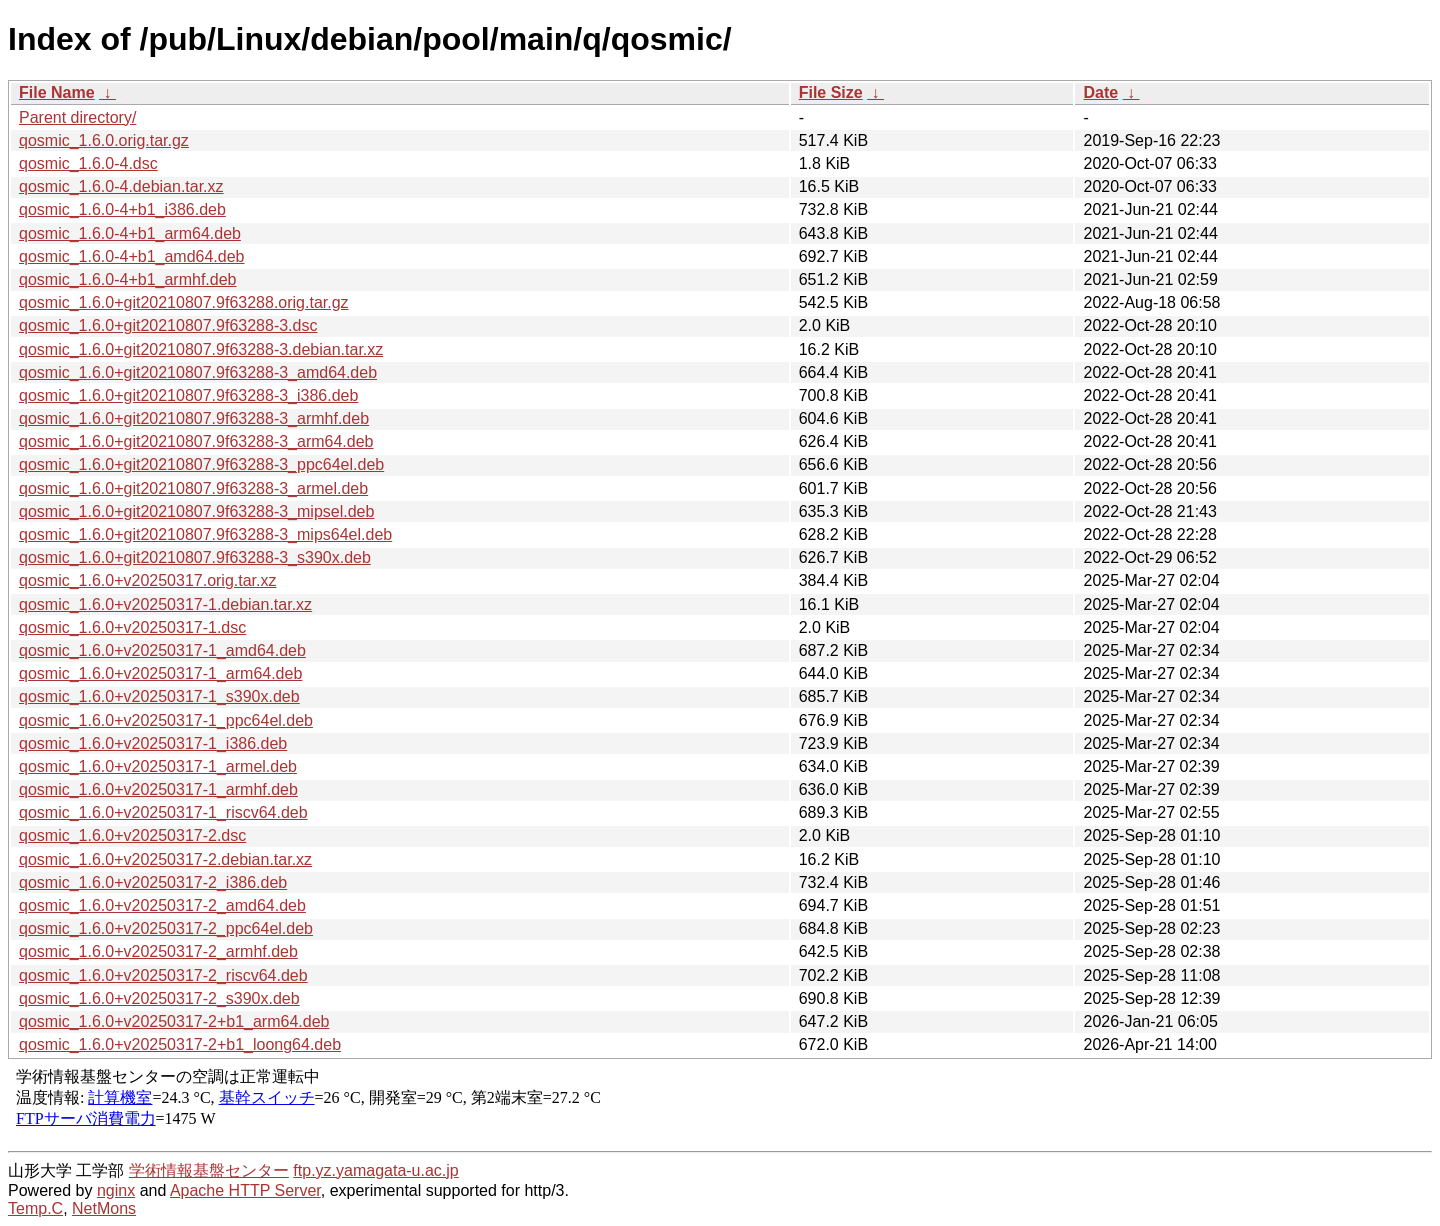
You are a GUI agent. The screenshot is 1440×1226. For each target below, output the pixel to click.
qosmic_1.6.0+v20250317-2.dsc (132, 835)
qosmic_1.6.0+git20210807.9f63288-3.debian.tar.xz (201, 349)
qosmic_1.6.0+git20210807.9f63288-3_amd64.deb (198, 372)
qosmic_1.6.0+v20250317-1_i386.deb (153, 743)
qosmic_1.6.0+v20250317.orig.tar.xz (148, 580)
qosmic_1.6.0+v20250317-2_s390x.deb (159, 998)
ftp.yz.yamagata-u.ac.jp (375, 1170)
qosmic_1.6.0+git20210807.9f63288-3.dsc (168, 325)
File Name (57, 92)
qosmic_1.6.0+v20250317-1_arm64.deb (160, 673)
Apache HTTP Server (245, 1190)
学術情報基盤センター (209, 1170)
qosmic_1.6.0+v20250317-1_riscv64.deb (163, 812)
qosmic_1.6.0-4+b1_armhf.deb (127, 279)
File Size (831, 92)
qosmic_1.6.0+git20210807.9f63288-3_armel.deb (193, 488)
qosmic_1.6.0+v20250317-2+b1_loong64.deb (180, 1044)
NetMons (104, 1208)
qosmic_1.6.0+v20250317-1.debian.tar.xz (165, 604)
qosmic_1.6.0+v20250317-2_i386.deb (153, 882)
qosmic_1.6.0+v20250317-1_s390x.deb (159, 696)
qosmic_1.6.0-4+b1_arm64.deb (130, 233)
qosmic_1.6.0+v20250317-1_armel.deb (158, 766)
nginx (116, 1190)
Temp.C (35, 1208)
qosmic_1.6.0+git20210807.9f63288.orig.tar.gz (184, 302)
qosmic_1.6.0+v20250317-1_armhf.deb (158, 789)
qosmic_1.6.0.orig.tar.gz (104, 140)
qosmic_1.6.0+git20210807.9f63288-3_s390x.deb (195, 557)
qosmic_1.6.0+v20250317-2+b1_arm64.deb (174, 1021)
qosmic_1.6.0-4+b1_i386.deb (122, 209)
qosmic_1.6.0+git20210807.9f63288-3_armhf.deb (194, 418)
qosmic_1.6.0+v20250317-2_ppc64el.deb (166, 928)
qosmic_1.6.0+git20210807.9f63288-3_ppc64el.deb (201, 464)
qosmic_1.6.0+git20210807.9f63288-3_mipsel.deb (196, 511)
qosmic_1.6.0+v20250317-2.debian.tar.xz (165, 859)
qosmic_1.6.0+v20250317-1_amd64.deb (162, 650)
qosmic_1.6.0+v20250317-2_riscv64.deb (163, 975)
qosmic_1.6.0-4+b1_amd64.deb (132, 256)
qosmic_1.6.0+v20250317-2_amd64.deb (162, 905)
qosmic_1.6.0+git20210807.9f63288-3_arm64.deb (196, 441)
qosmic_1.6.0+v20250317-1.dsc (132, 627)
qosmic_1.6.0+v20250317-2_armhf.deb (158, 951)
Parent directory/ (77, 117)
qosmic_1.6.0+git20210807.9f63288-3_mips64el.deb (205, 534)
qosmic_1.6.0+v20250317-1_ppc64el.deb (166, 720)
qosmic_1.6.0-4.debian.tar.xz (121, 186)
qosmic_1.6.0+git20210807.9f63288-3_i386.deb (188, 395)
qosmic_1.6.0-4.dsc (88, 163)
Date (1100, 92)
